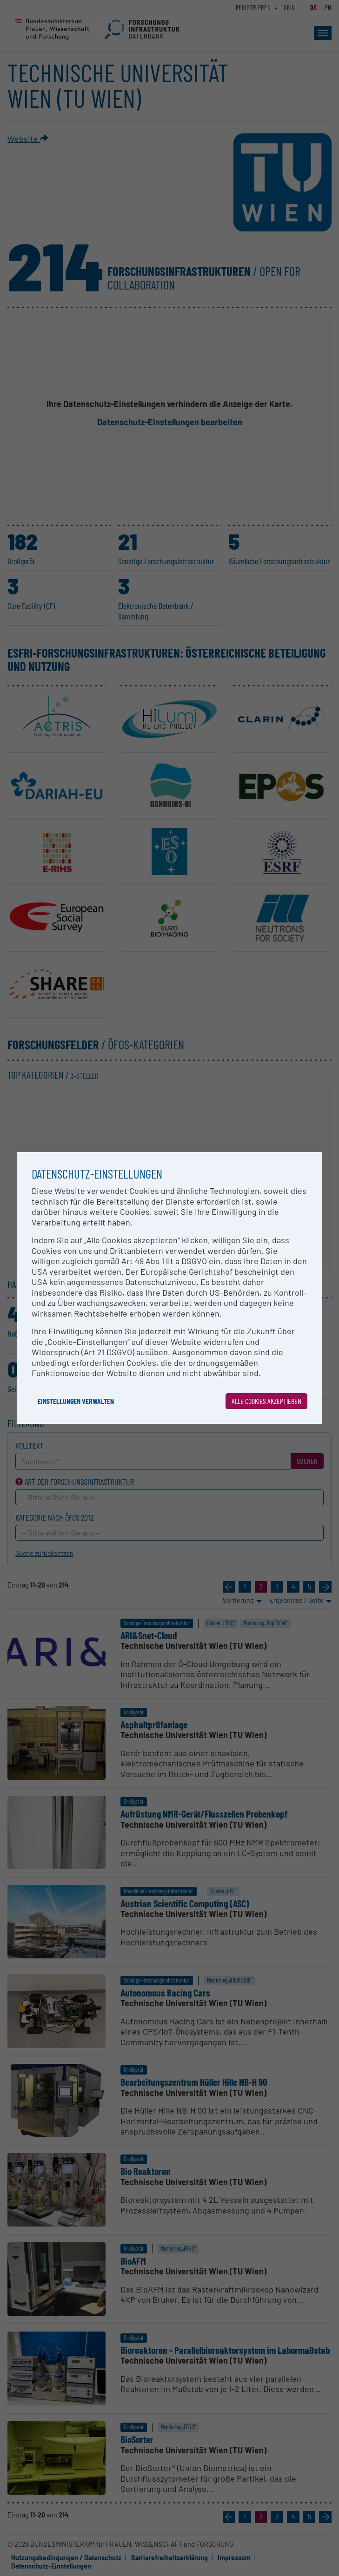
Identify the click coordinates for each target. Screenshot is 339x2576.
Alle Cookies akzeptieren (266, 1401)
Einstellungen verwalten (76, 1401)
